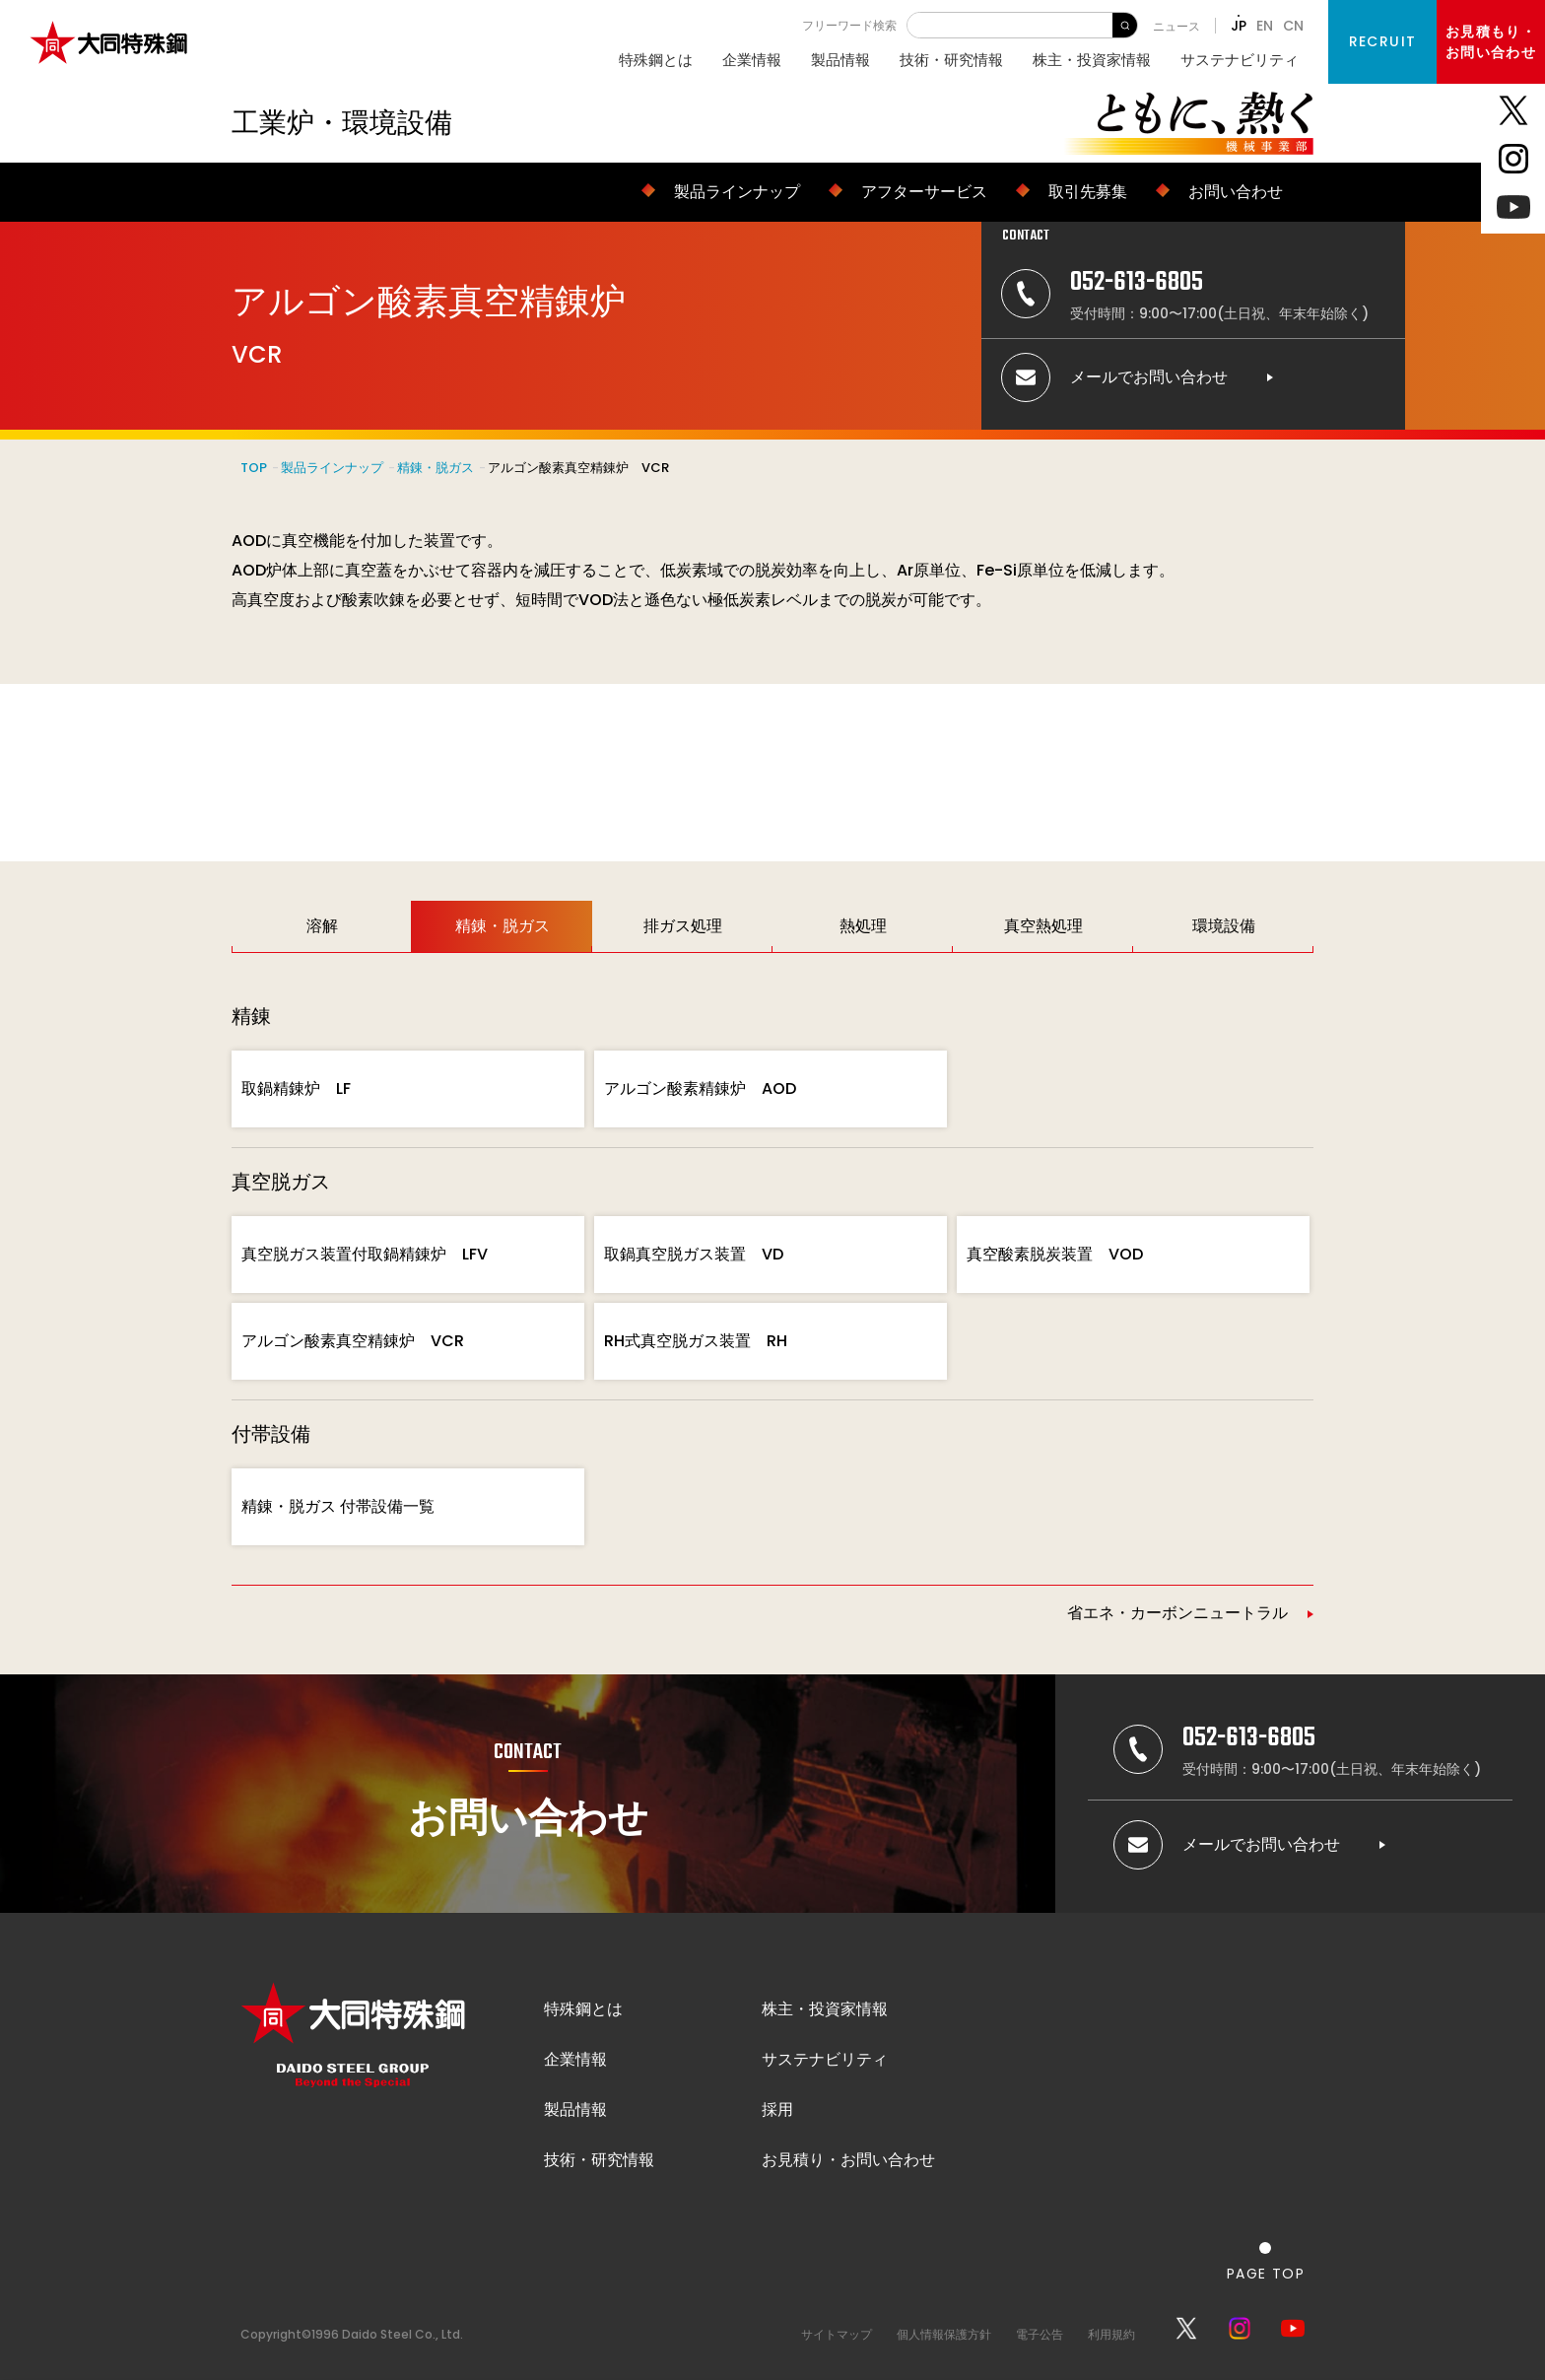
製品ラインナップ (332, 467)
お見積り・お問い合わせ (848, 2159)
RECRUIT (1383, 41)
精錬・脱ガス (435, 467)
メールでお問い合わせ (1149, 377)
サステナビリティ (1239, 59)
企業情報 (751, 59)
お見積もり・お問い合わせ (1490, 42)
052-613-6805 (1136, 282)
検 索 (1124, 25)
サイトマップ (836, 2334)
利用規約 (1111, 2334)
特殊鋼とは (656, 59)
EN (1264, 26)
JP (1238, 26)
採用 (777, 2109)
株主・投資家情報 (1092, 59)
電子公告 (1039, 2334)
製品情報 (840, 59)
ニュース (1176, 26)
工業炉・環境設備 (342, 122)
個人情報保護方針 (944, 2334)
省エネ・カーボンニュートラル (1177, 1612)
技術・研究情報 (951, 59)
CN (1293, 26)
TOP (253, 467)
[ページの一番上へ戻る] (1266, 2261)
